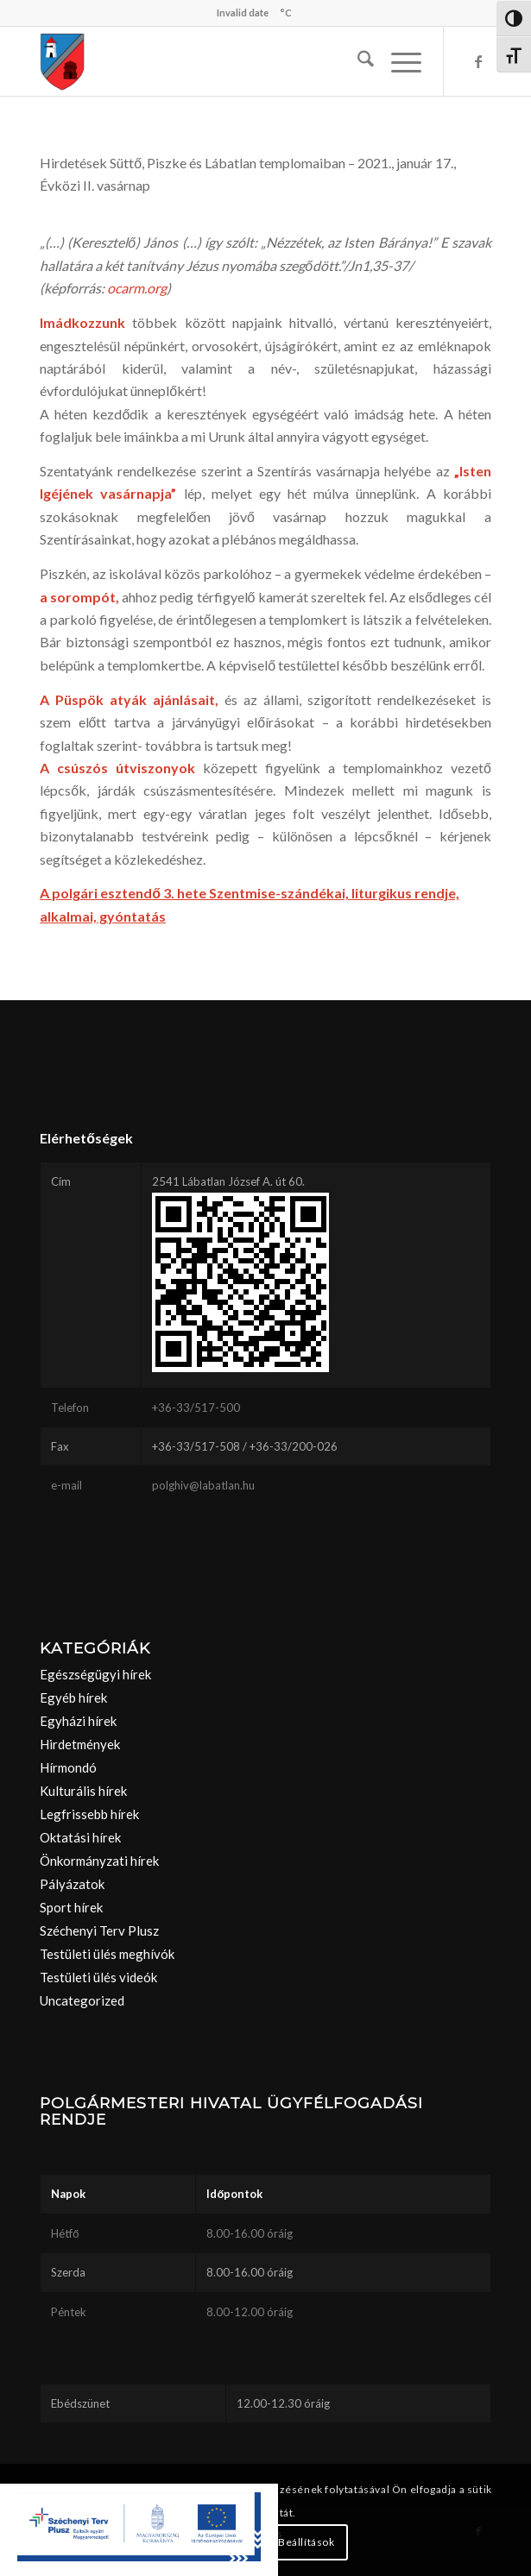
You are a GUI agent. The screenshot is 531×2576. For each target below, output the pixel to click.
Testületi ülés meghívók (107, 1954)
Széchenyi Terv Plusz (99, 1930)
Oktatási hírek (80, 1837)
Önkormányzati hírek (99, 1860)
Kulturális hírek (83, 1790)
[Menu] (397, 61)
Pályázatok (72, 1884)
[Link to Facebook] (478, 61)
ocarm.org (137, 288)
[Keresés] (357, 61)
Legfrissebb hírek (89, 1814)
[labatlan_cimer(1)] (220, 61)
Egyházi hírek (78, 1721)
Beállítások (306, 2541)
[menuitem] (357, 61)
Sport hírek (71, 1907)
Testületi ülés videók (98, 1977)
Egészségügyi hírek (95, 1674)
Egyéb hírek (73, 1697)
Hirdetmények (80, 1744)
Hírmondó (68, 1767)
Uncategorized (82, 2000)
